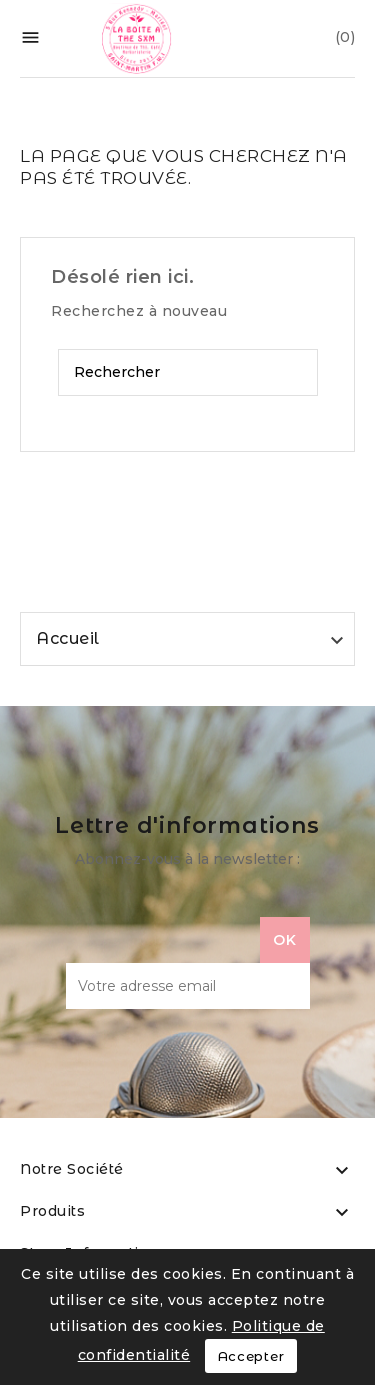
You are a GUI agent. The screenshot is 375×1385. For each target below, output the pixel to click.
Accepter (251, 1356)
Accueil (68, 638)
